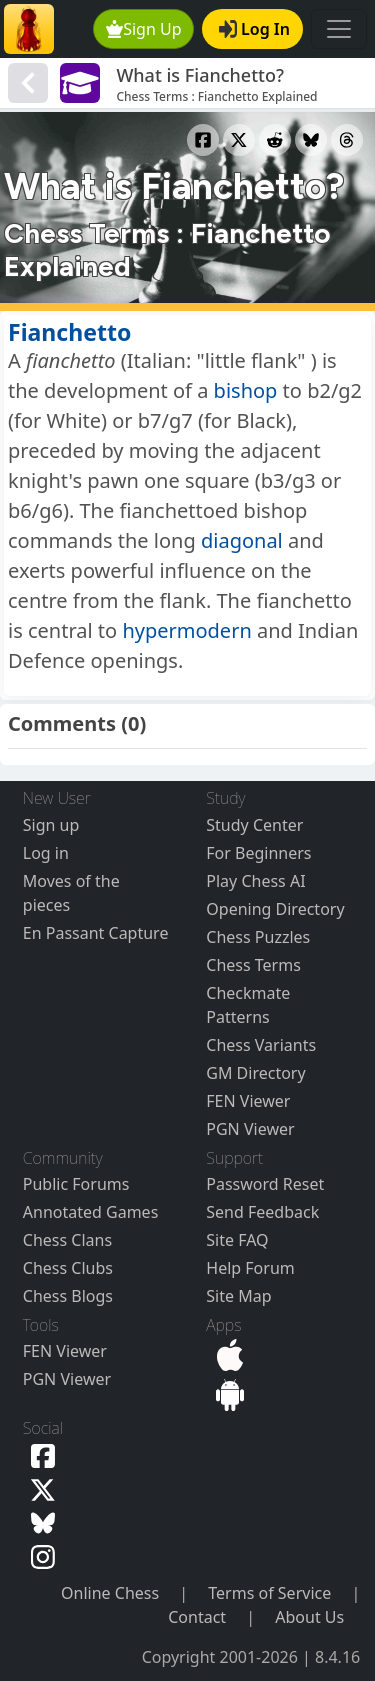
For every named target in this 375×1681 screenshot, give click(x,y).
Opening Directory (275, 909)
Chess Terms (253, 965)
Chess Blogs (68, 1296)
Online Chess (110, 1593)
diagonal (242, 540)
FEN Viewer (248, 1101)
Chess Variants (261, 1045)
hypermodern (186, 630)
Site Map (238, 1296)
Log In (254, 29)
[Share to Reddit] (275, 140)
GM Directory (255, 1073)
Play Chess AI (255, 881)
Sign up (51, 825)
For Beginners (258, 853)
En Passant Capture (96, 933)
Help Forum (250, 1268)
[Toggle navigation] (339, 29)
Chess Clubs (68, 1268)
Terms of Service (269, 1593)
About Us (309, 1617)
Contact (197, 1617)
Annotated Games (91, 1212)
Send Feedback (262, 1212)
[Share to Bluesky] (311, 140)
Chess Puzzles (258, 937)
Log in (46, 853)
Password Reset (265, 1184)
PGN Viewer (250, 1129)
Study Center (254, 825)
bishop (246, 390)
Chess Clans (67, 1240)
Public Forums (76, 1184)
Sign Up (144, 29)
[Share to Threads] (347, 140)
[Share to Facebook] (203, 140)
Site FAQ (237, 1240)
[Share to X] (239, 140)
